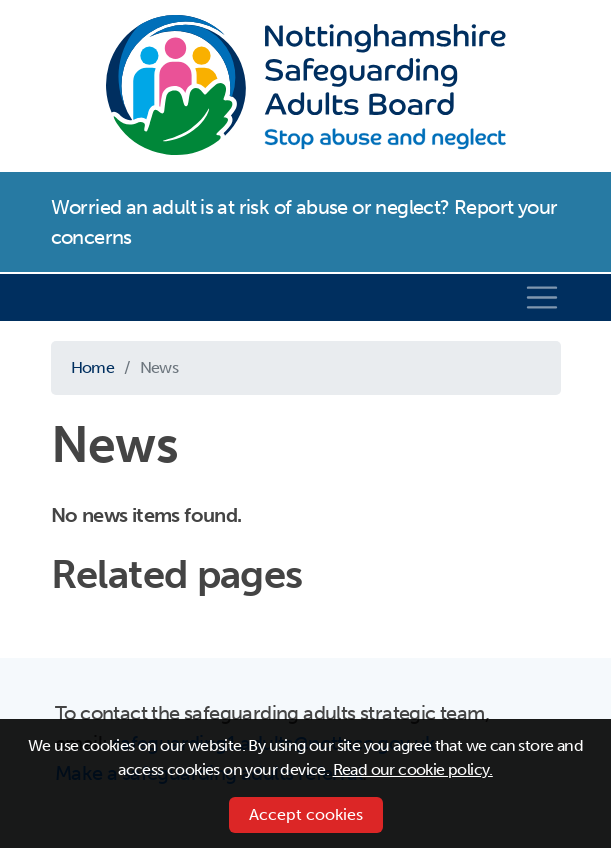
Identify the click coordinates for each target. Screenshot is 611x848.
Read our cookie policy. (413, 769)
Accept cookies (306, 814)
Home (93, 367)
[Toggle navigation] (542, 298)
